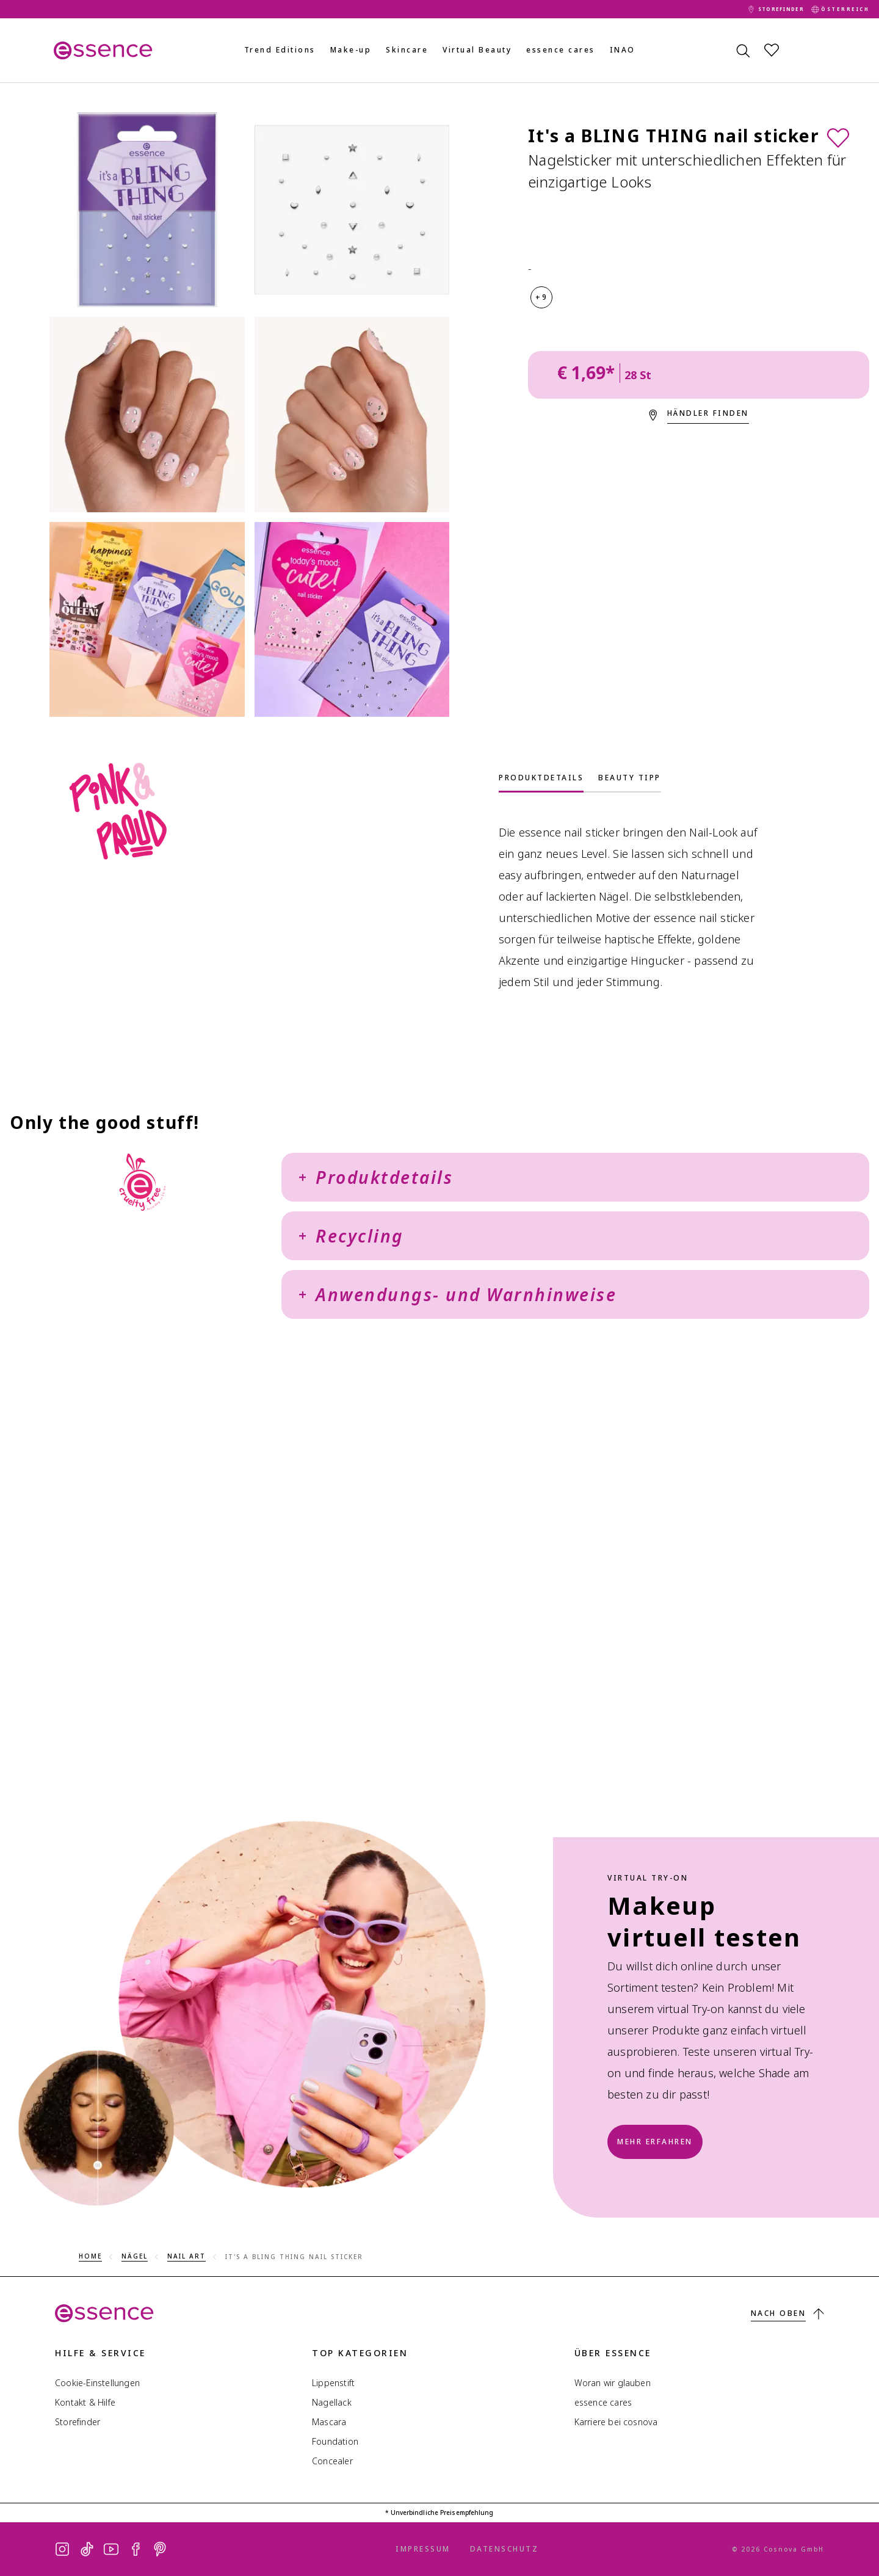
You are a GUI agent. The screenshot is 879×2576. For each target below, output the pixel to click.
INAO (622, 50)
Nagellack (332, 2402)
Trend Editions (280, 50)
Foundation (335, 2441)
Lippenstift (333, 2383)
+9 (541, 297)
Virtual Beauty (477, 50)
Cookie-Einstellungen (97, 2383)
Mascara (329, 2422)
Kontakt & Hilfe (85, 2402)
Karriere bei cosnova (616, 2422)
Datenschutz (504, 2549)
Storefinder (77, 2422)
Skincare (407, 50)
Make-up (351, 50)
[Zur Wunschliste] (838, 137)
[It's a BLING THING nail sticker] (147, 210)
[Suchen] (742, 50)
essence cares (560, 50)
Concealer (332, 2461)
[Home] (98, 50)
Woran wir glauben (612, 2383)
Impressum (423, 2549)
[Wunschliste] (771, 50)
